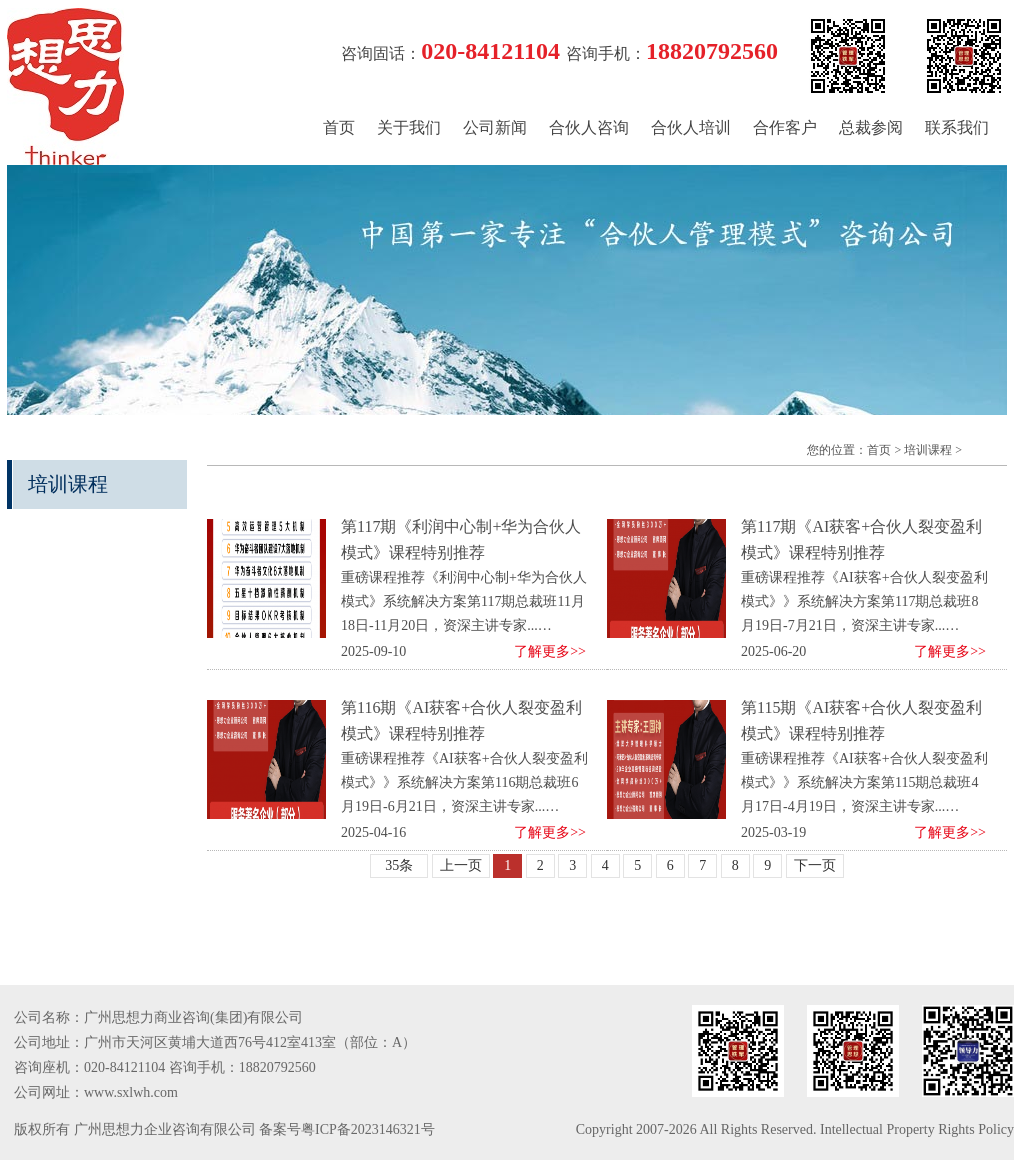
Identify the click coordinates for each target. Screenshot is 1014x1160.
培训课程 (928, 450)
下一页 (815, 865)
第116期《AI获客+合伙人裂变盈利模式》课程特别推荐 (461, 720)
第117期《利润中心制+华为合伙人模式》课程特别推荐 (461, 539)
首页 (339, 127)
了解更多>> (550, 651)
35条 (399, 865)
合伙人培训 (691, 127)
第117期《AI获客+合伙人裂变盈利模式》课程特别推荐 (861, 539)
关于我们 (409, 127)
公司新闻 (495, 127)
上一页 (461, 865)
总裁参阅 (871, 127)
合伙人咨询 (589, 127)
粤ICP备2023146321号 (368, 1129)
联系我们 (957, 127)
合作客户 (785, 127)
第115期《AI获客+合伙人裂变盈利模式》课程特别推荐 (861, 720)
